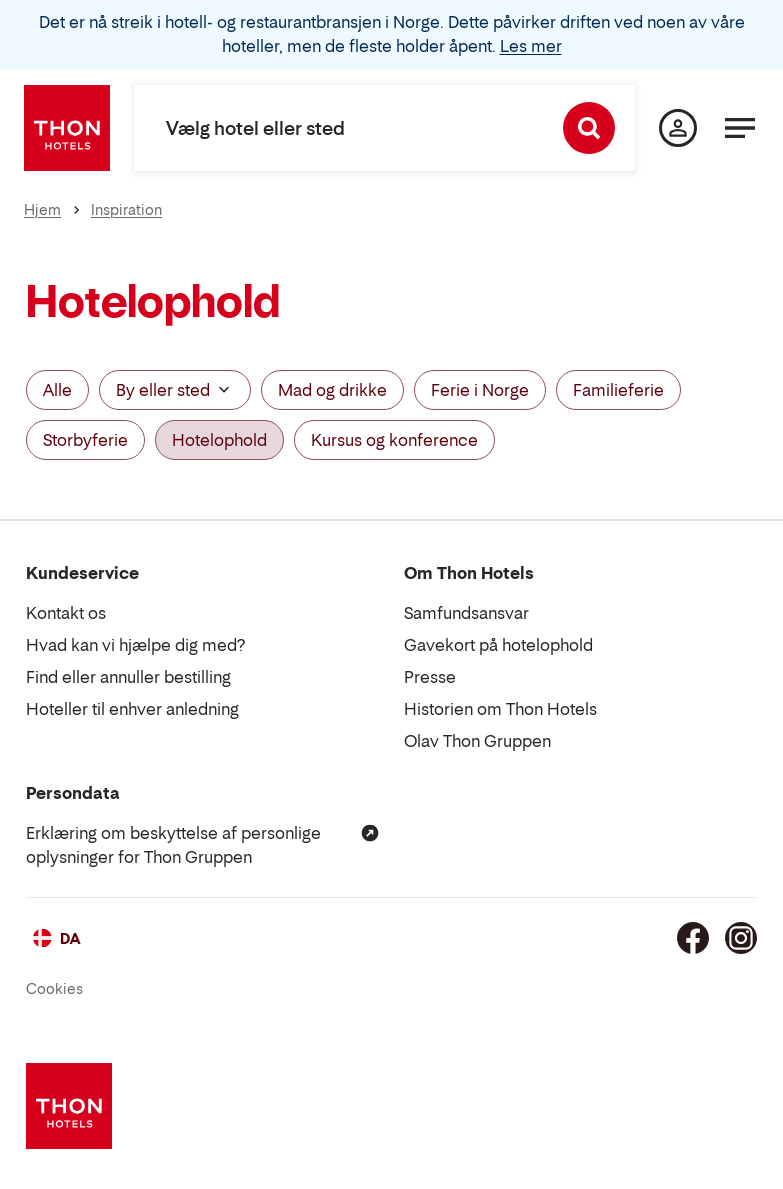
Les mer (531, 46)
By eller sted (175, 390)
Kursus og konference (394, 440)
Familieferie (618, 390)
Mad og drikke (332, 390)
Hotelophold (219, 440)
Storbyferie (85, 440)
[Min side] (678, 128)
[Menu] (740, 128)
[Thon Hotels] (67, 128)
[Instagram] (741, 938)
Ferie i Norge (480, 390)
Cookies (54, 988)
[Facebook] (693, 938)
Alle (57, 390)
